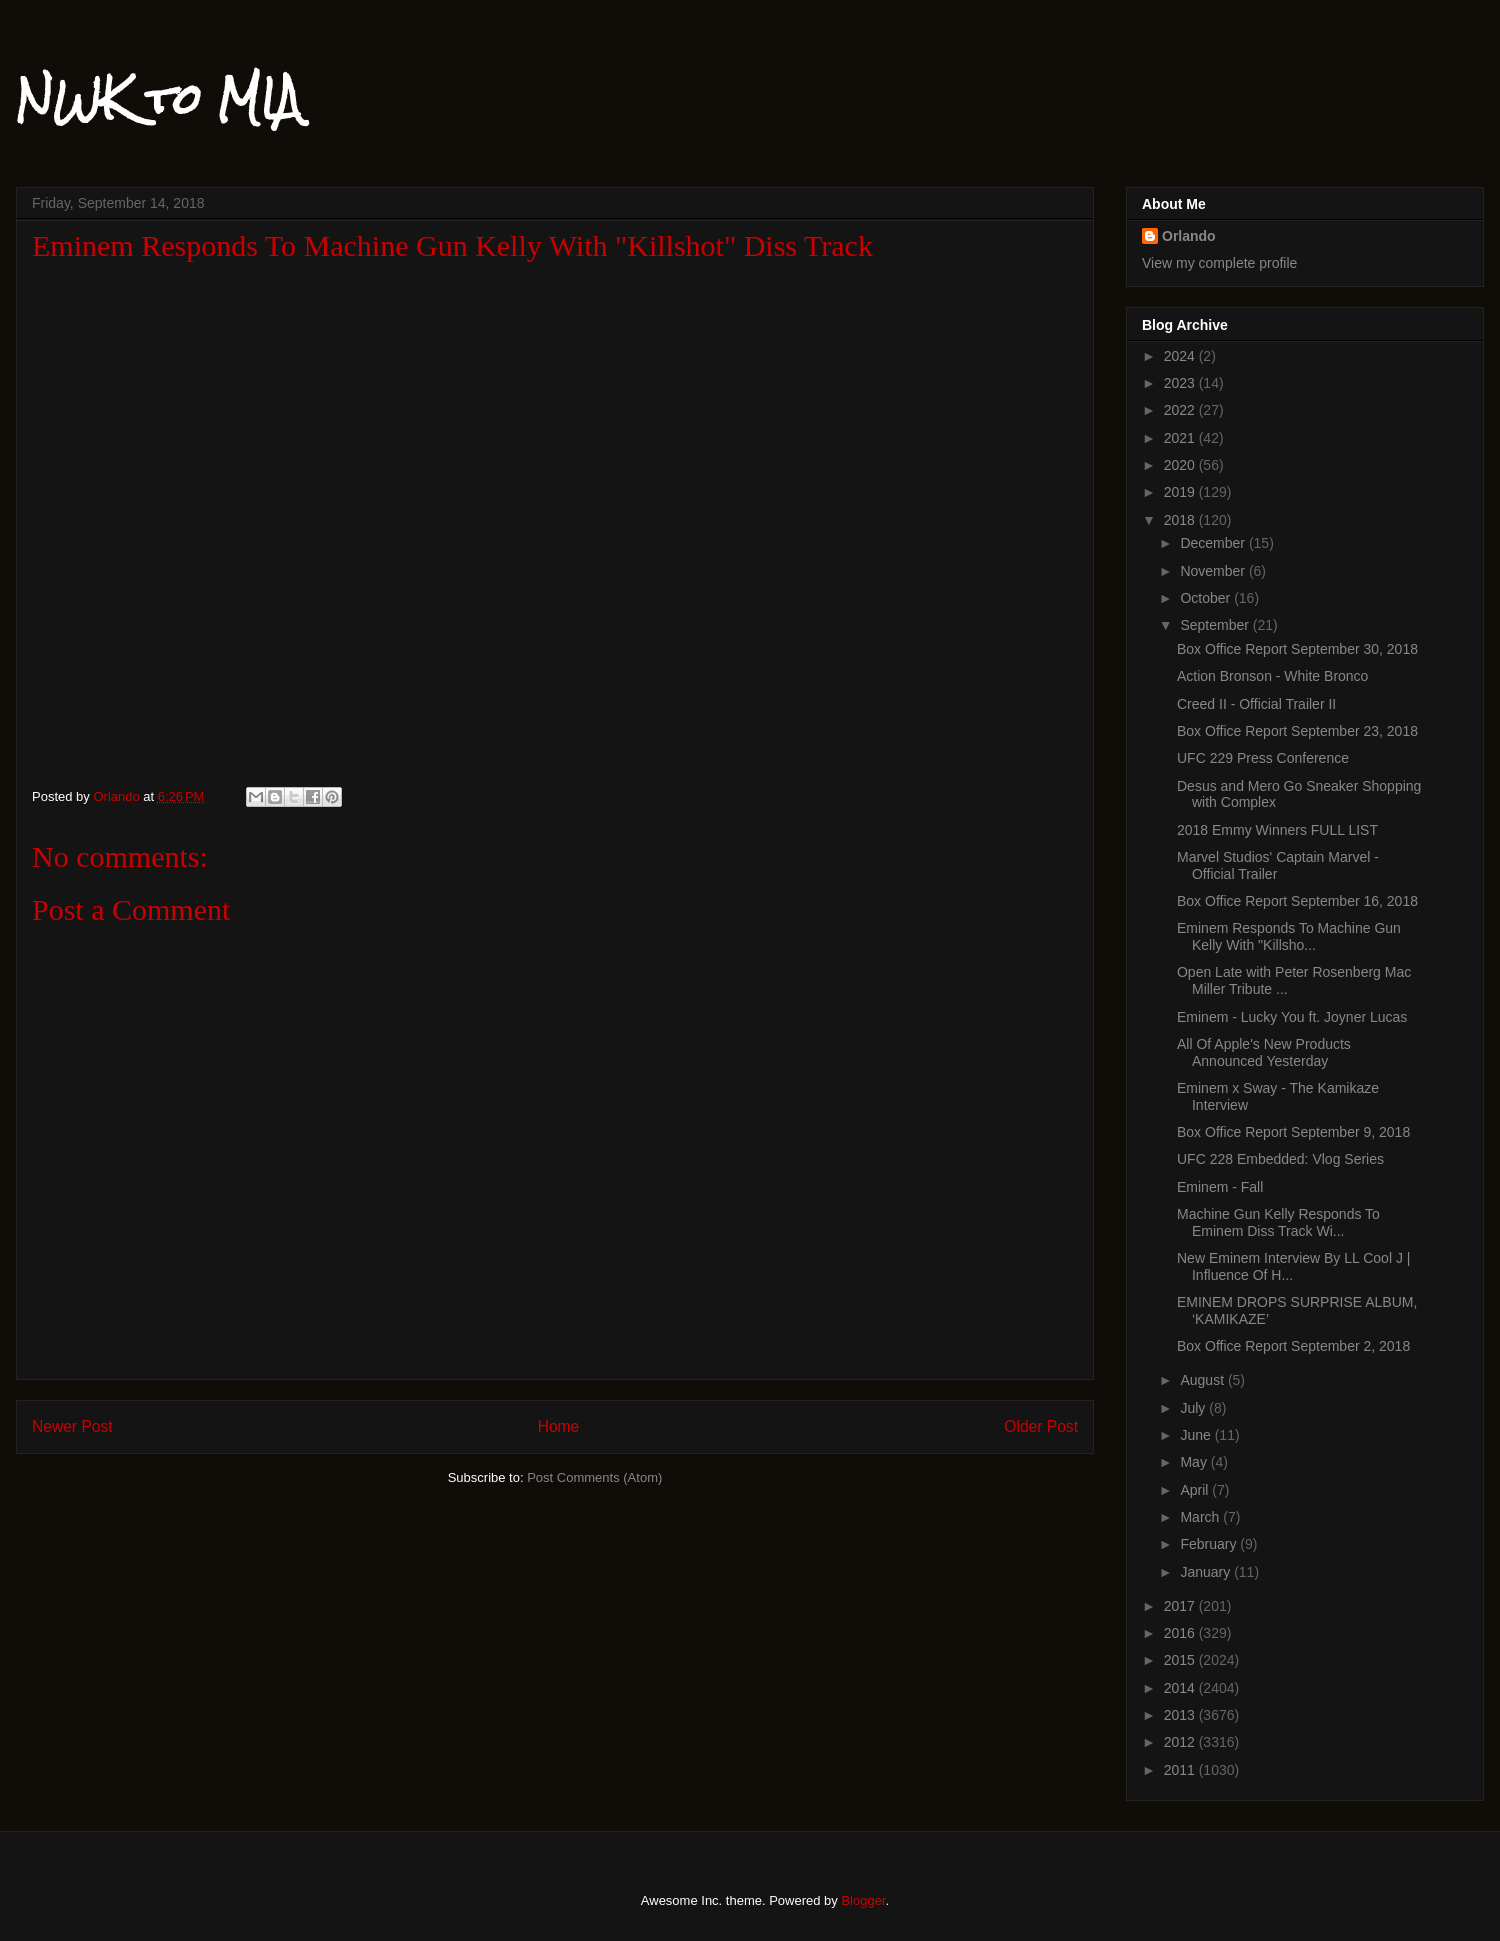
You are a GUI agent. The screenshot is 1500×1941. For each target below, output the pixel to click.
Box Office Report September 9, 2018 (1293, 1132)
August (1203, 1380)
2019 (1181, 492)
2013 (1181, 1715)
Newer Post (72, 1426)
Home (559, 1426)
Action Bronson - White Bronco (1272, 676)
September (1216, 625)
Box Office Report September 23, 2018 (1297, 731)
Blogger (863, 1900)
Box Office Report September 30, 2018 (1297, 649)
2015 (1181, 1660)
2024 (1181, 356)
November (1214, 571)
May (1195, 1462)
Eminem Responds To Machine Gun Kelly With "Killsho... (1289, 936)
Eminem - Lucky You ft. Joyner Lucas (1292, 1017)
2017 (1181, 1606)
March (1201, 1517)
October (1207, 598)
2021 (1181, 438)
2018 (1181, 520)
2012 (1181, 1742)
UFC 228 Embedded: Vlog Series (1280, 1159)
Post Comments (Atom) (594, 1477)
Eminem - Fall (1220, 1187)
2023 (1181, 383)
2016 (1181, 1633)
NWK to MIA (158, 99)
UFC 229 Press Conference (1263, 758)
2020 (1181, 465)
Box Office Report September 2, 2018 (1293, 1346)
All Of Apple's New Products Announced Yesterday (1264, 1052)
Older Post (1041, 1426)
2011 (1181, 1770)
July (1194, 1408)
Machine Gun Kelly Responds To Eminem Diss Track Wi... (1278, 1222)
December (1214, 543)
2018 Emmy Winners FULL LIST (1277, 830)
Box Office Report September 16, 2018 (1297, 901)
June (1197, 1435)
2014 (1181, 1688)
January (1207, 1572)
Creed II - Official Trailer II (1256, 704)
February (1210, 1544)
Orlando (1189, 236)
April (1196, 1490)
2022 (1181, 410)
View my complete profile (1219, 263)
